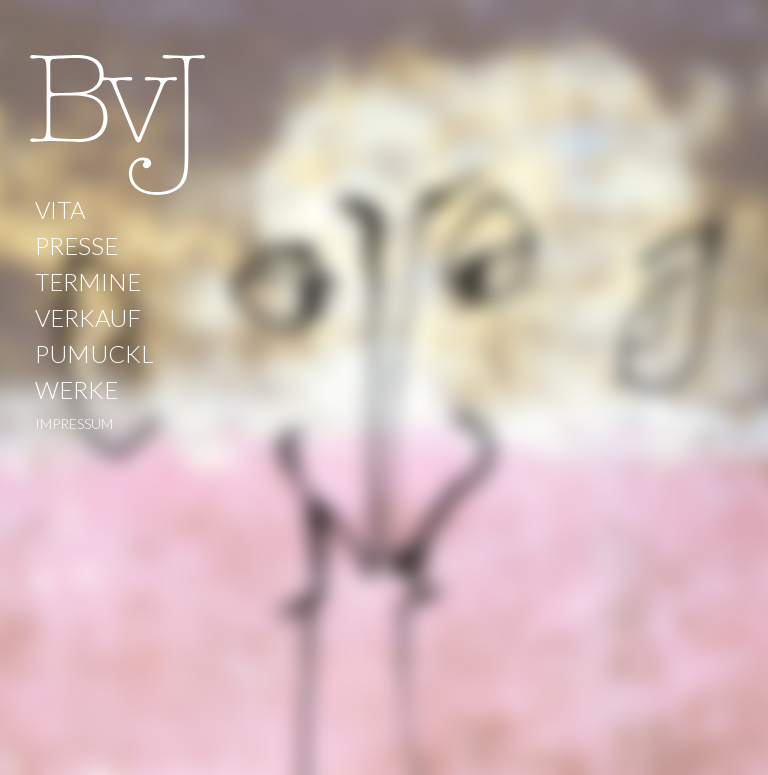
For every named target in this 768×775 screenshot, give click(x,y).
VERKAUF (88, 317)
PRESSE (76, 245)
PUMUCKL (94, 353)
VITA (60, 209)
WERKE (76, 389)
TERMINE (88, 281)
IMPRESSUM (74, 423)
